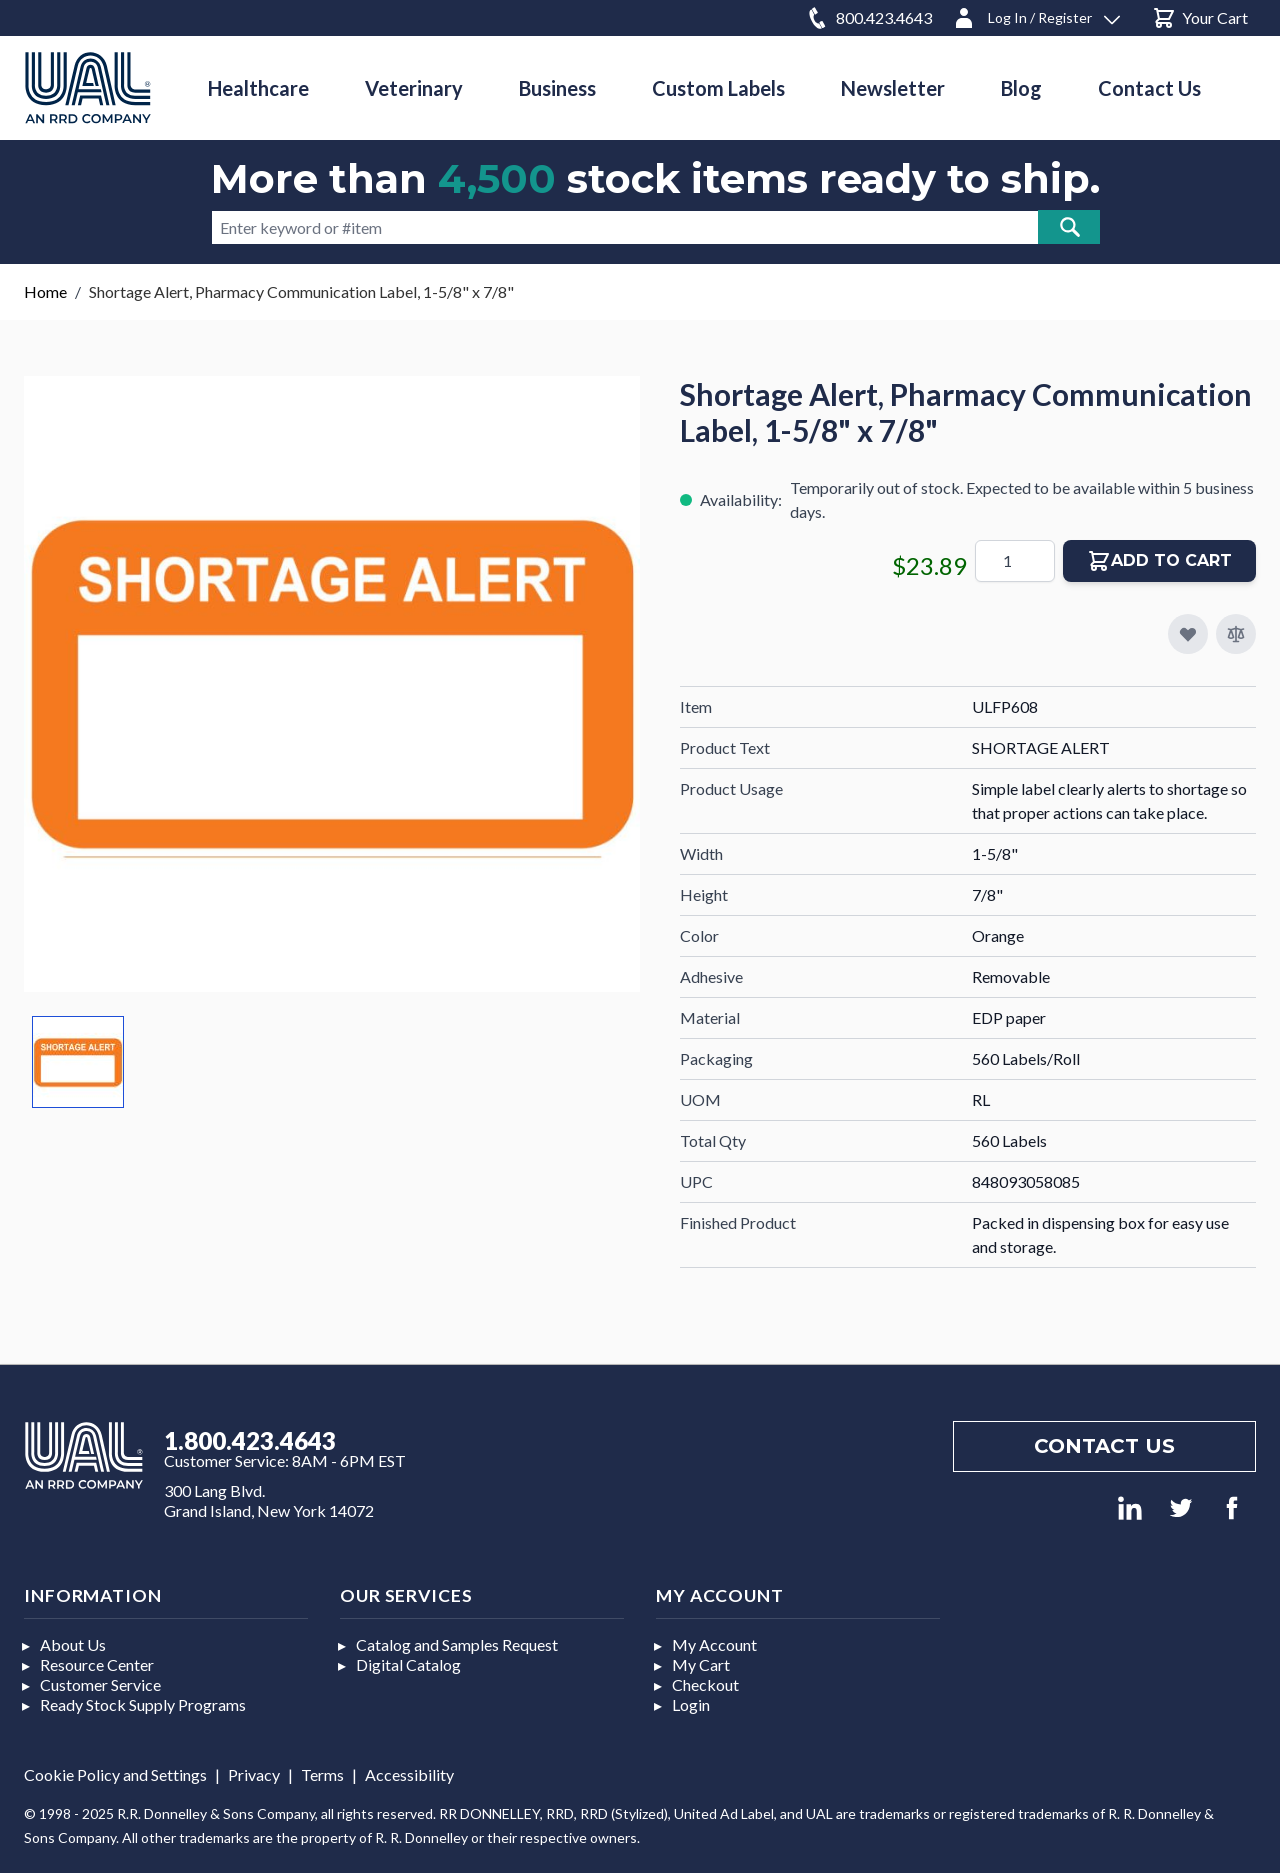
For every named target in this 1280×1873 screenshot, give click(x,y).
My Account (714, 1644)
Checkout (705, 1684)
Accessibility (409, 1774)
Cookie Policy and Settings (115, 1774)
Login (691, 1704)
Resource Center (97, 1664)
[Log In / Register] (1036, 14)
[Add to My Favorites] (1188, 634)
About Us (73, 1644)
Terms (322, 1774)
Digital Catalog (408, 1664)
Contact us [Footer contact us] (1104, 1446)
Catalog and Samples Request (457, 1644)
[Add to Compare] (1236, 634)
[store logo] (88, 87)
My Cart (701, 1664)
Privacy (254, 1774)
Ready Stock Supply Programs (143, 1704)
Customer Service (100, 1684)
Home (45, 291)
